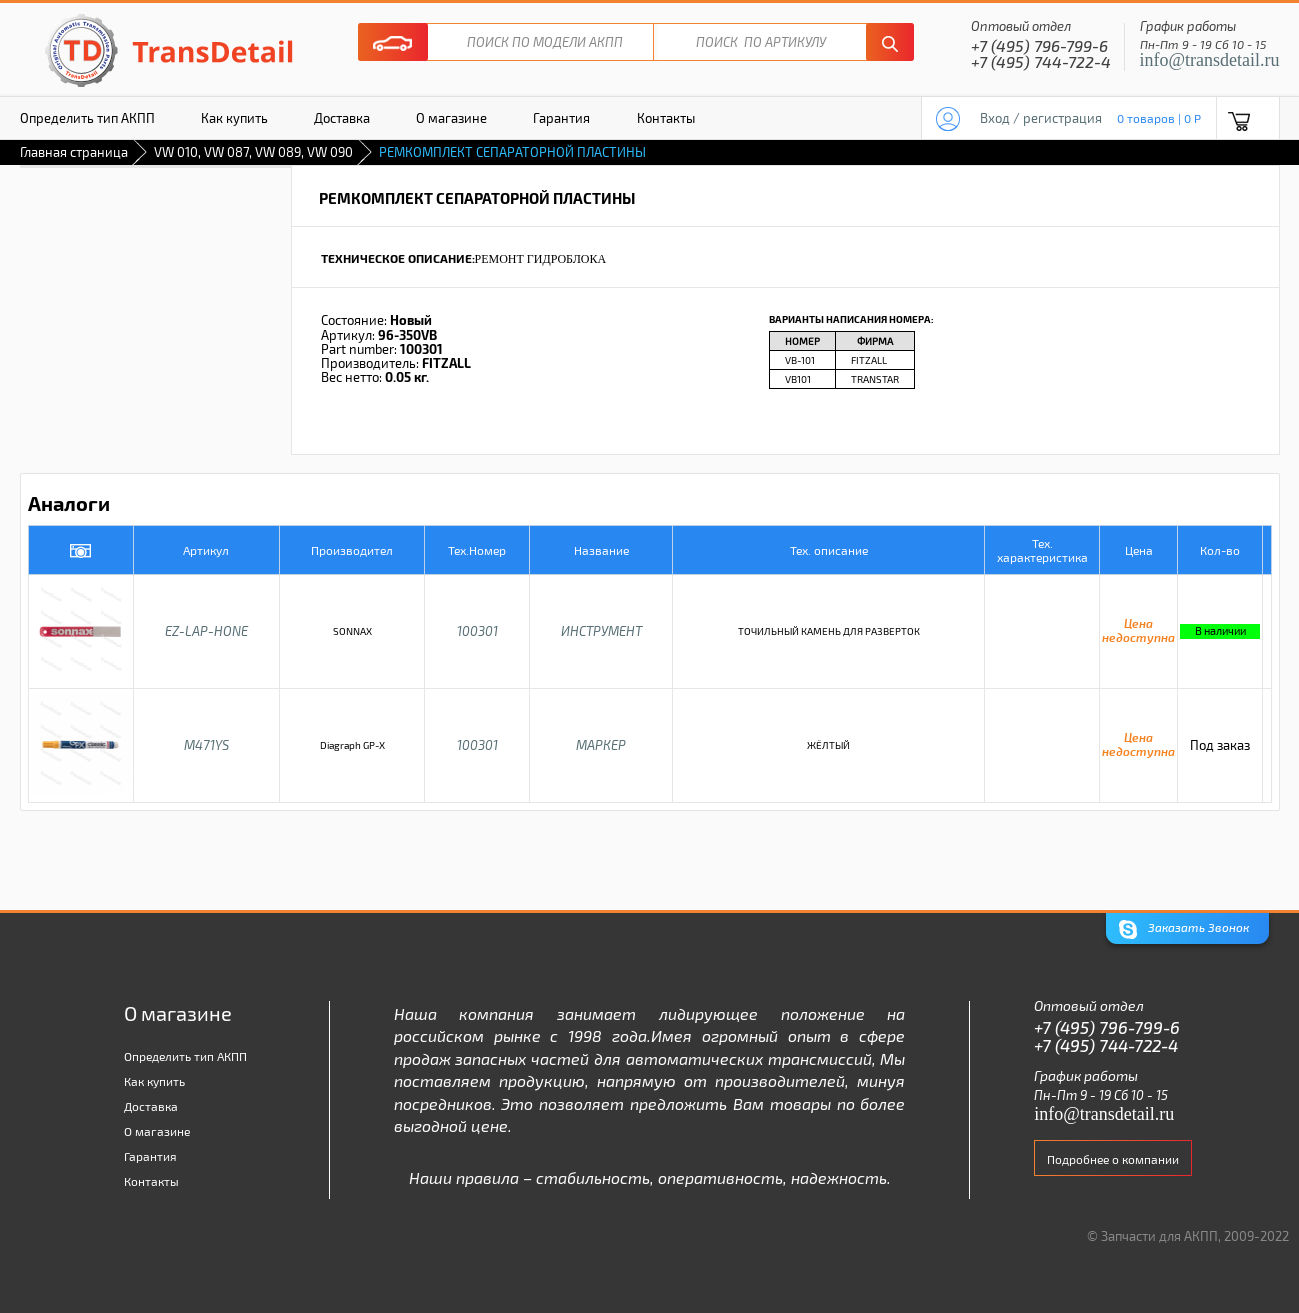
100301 (477, 631)
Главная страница (74, 152)
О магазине (451, 118)
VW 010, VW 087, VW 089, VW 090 (253, 152)
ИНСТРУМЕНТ (601, 631)
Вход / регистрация (1041, 118)
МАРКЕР (601, 745)
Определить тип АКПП (87, 118)
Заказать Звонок (1184, 929)
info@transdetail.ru (1210, 60)
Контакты (666, 118)
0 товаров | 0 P (1159, 118)
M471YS (206, 745)
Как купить (234, 118)
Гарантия (561, 118)
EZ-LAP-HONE (206, 631)
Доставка (342, 118)
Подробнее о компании (1113, 1159)
